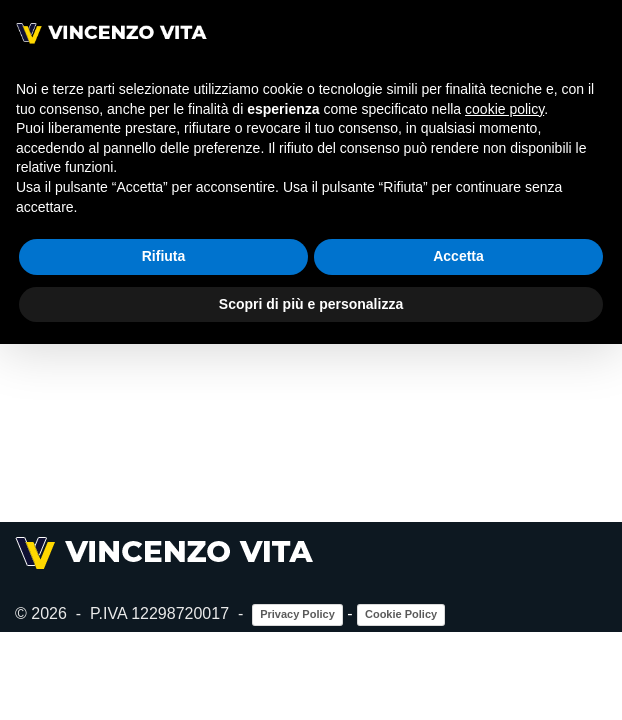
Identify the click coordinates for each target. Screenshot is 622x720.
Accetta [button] (458, 256)
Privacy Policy (297, 703)
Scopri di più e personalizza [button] (311, 304)
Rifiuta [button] (164, 256)
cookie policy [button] (504, 109)
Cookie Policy (401, 703)
